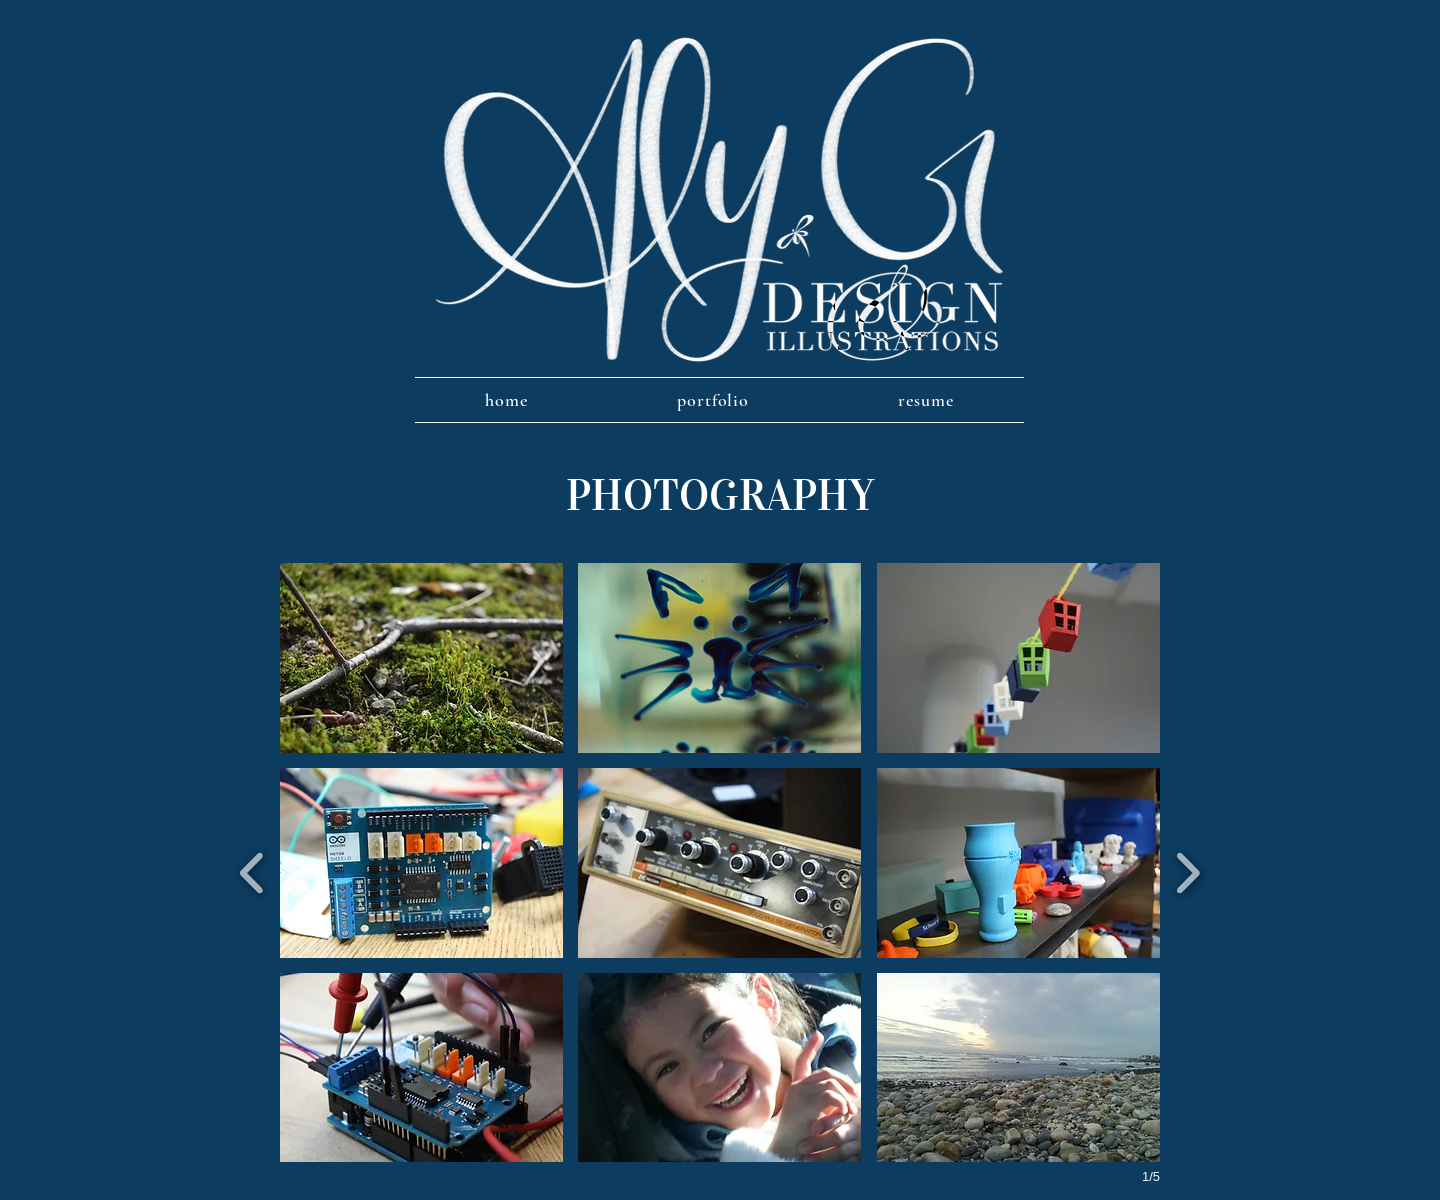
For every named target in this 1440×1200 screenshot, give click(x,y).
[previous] (252, 870)
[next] (1187, 870)
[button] (421, 658)
